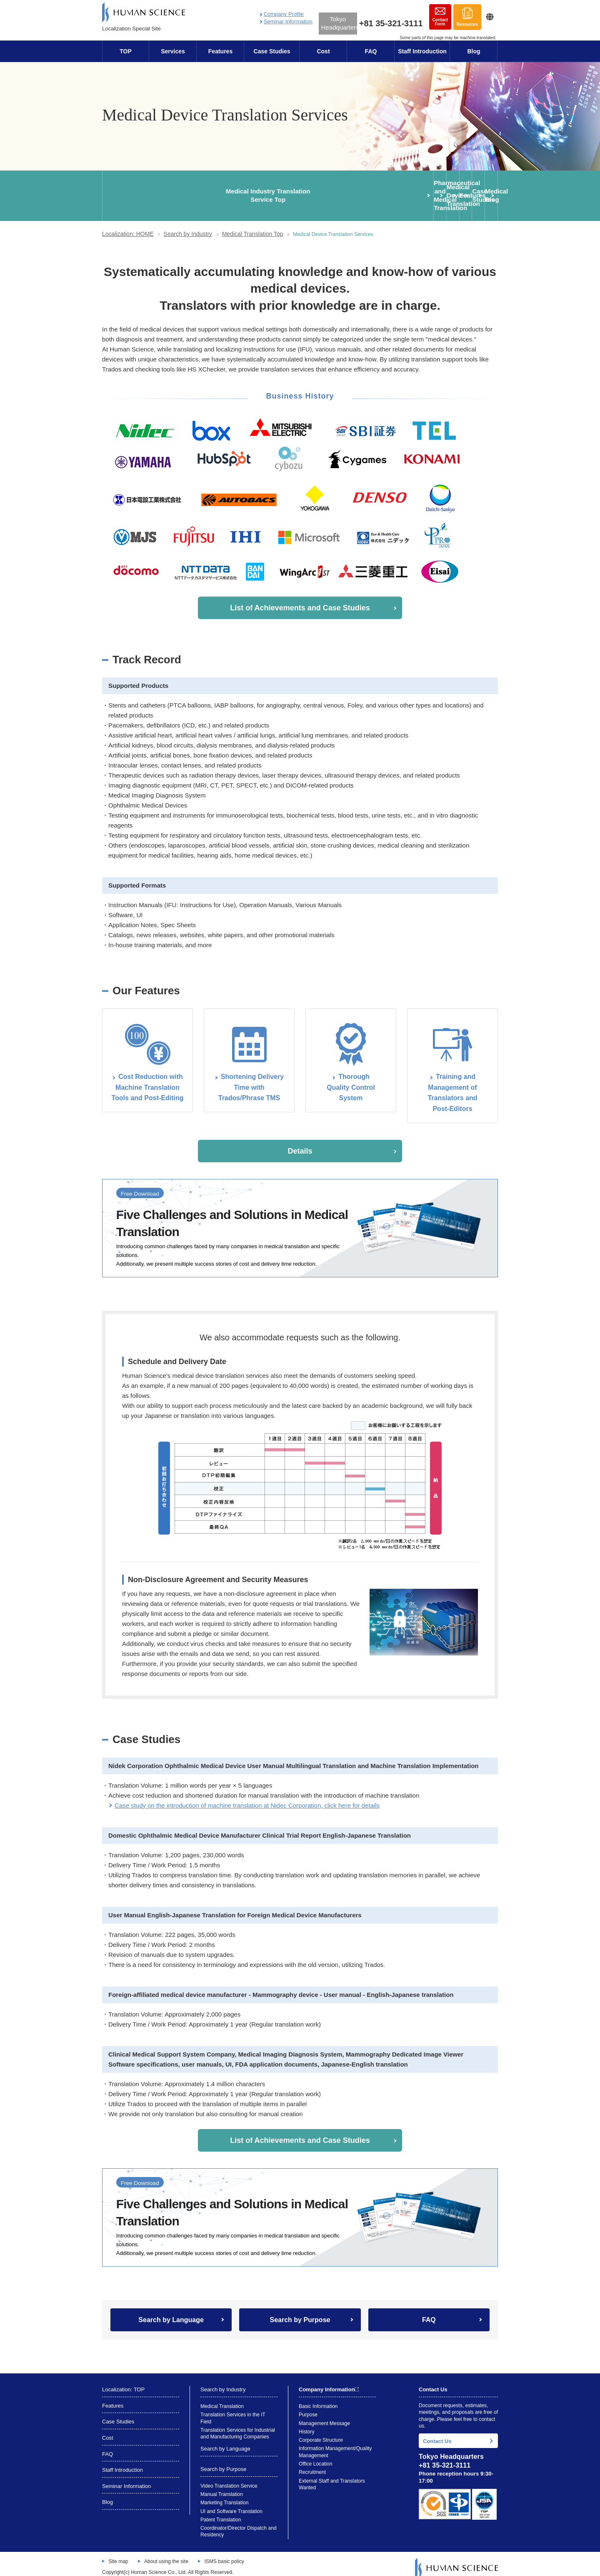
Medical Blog (465, 191)
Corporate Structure (321, 2431)
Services (173, 51)
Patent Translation (220, 2510)
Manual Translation (221, 2485)
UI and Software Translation (231, 2502)
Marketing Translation (224, 2494)
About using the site (166, 2552)
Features (220, 51)
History (307, 2423)
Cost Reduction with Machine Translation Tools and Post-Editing (147, 1079)
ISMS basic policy (224, 2552)
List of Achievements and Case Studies (300, 599)
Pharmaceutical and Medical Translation (202, 191)
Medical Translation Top (252, 225)
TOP (126, 51)
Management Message (324, 2414)
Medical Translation (222, 2397)
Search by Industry (187, 225)
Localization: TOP (123, 2381)
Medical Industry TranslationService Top (136, 191)
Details (300, 1142)
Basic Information (318, 2397)
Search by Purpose (300, 2310)
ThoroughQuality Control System (351, 1079)
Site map (118, 2552)
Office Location (315, 2455)
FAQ (371, 51)
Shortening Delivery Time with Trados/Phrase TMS (251, 1079)
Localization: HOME (128, 225)
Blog (473, 51)
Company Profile (284, 14)
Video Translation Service (229, 2477)
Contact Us (437, 2432)
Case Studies (272, 51)
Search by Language (171, 2310)
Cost (323, 51)
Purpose (308, 2406)
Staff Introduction (422, 51)
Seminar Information (288, 21)
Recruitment (312, 2463)
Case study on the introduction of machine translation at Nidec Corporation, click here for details (247, 1796)
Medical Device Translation (268, 191)
